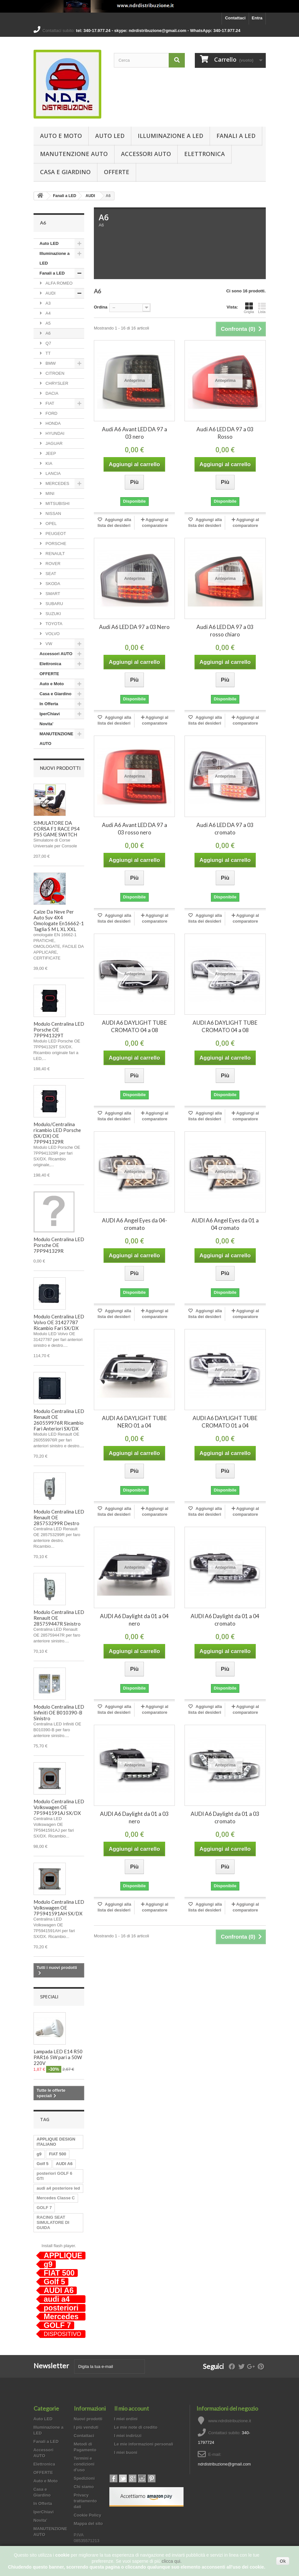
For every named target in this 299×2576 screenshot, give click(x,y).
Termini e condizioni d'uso (84, 2464)
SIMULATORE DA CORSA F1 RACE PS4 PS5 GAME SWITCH (57, 828)
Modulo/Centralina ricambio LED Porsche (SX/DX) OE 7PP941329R (57, 1133)
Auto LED (110, 136)
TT (48, 353)
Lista (262, 308)
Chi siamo (84, 2486)
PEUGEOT (55, 533)
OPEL (51, 523)
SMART (52, 593)
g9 (39, 2154)
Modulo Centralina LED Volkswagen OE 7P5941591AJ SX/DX (59, 1807)
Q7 (48, 343)
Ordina (100, 307)
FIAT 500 (57, 2154)
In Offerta (49, 703)
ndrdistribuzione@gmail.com (224, 2464)
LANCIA (53, 473)
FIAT (50, 403)
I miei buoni (125, 2452)
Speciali (49, 1997)
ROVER (53, 563)
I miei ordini (126, 2418)
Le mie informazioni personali (143, 2444)
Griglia (249, 308)
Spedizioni (84, 2478)
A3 (48, 303)
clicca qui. (171, 2561)
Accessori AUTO (146, 154)
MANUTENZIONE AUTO (74, 154)
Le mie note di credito (135, 2427)
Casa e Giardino (65, 172)
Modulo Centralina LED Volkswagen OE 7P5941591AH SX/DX (59, 1907)
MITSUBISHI (57, 503)
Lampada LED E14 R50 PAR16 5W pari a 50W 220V (58, 2057)
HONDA (53, 423)
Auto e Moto (61, 136)
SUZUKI (53, 613)
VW (49, 643)
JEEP (50, 453)
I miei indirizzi (128, 2435)
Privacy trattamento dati (85, 2501)
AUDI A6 (64, 2163)
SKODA (52, 583)
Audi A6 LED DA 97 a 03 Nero (134, 626)
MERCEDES (57, 483)
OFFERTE (116, 172)
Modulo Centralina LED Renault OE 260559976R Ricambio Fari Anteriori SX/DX (59, 1419)
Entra (257, 18)
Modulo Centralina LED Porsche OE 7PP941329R (59, 1245)
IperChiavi (50, 713)
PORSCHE (55, 543)
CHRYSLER (56, 383)
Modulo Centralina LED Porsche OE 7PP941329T (59, 1029)
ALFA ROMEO (59, 283)
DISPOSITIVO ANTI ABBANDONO (62, 2334)
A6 (48, 333)
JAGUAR (54, 443)
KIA (49, 463)
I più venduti (86, 2427)
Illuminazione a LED (170, 136)
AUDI (90, 196)
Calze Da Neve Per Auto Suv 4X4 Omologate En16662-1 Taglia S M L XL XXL (59, 920)
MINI (50, 493)
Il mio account (131, 2408)
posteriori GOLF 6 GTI (55, 2176)
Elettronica (204, 154)
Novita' (47, 723)
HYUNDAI (55, 433)
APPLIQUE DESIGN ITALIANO (56, 2142)
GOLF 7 (44, 2207)
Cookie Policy (87, 2515)
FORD (51, 413)
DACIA (51, 393)
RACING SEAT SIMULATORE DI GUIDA (53, 2222)
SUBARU (54, 603)
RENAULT (55, 553)
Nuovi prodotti (60, 768)
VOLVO (52, 633)
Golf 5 (43, 2163)
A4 (48, 313)
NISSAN (53, 513)
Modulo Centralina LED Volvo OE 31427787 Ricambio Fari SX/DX (59, 1322)
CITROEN (55, 373)
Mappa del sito (88, 2523)
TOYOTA (54, 623)
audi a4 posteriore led (58, 2188)
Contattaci (235, 18)
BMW (50, 363)
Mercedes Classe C (56, 2197)
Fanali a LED (235, 136)
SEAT (50, 573)
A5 (48, 323)
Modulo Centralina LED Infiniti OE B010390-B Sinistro (59, 1712)
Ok (283, 2561)
